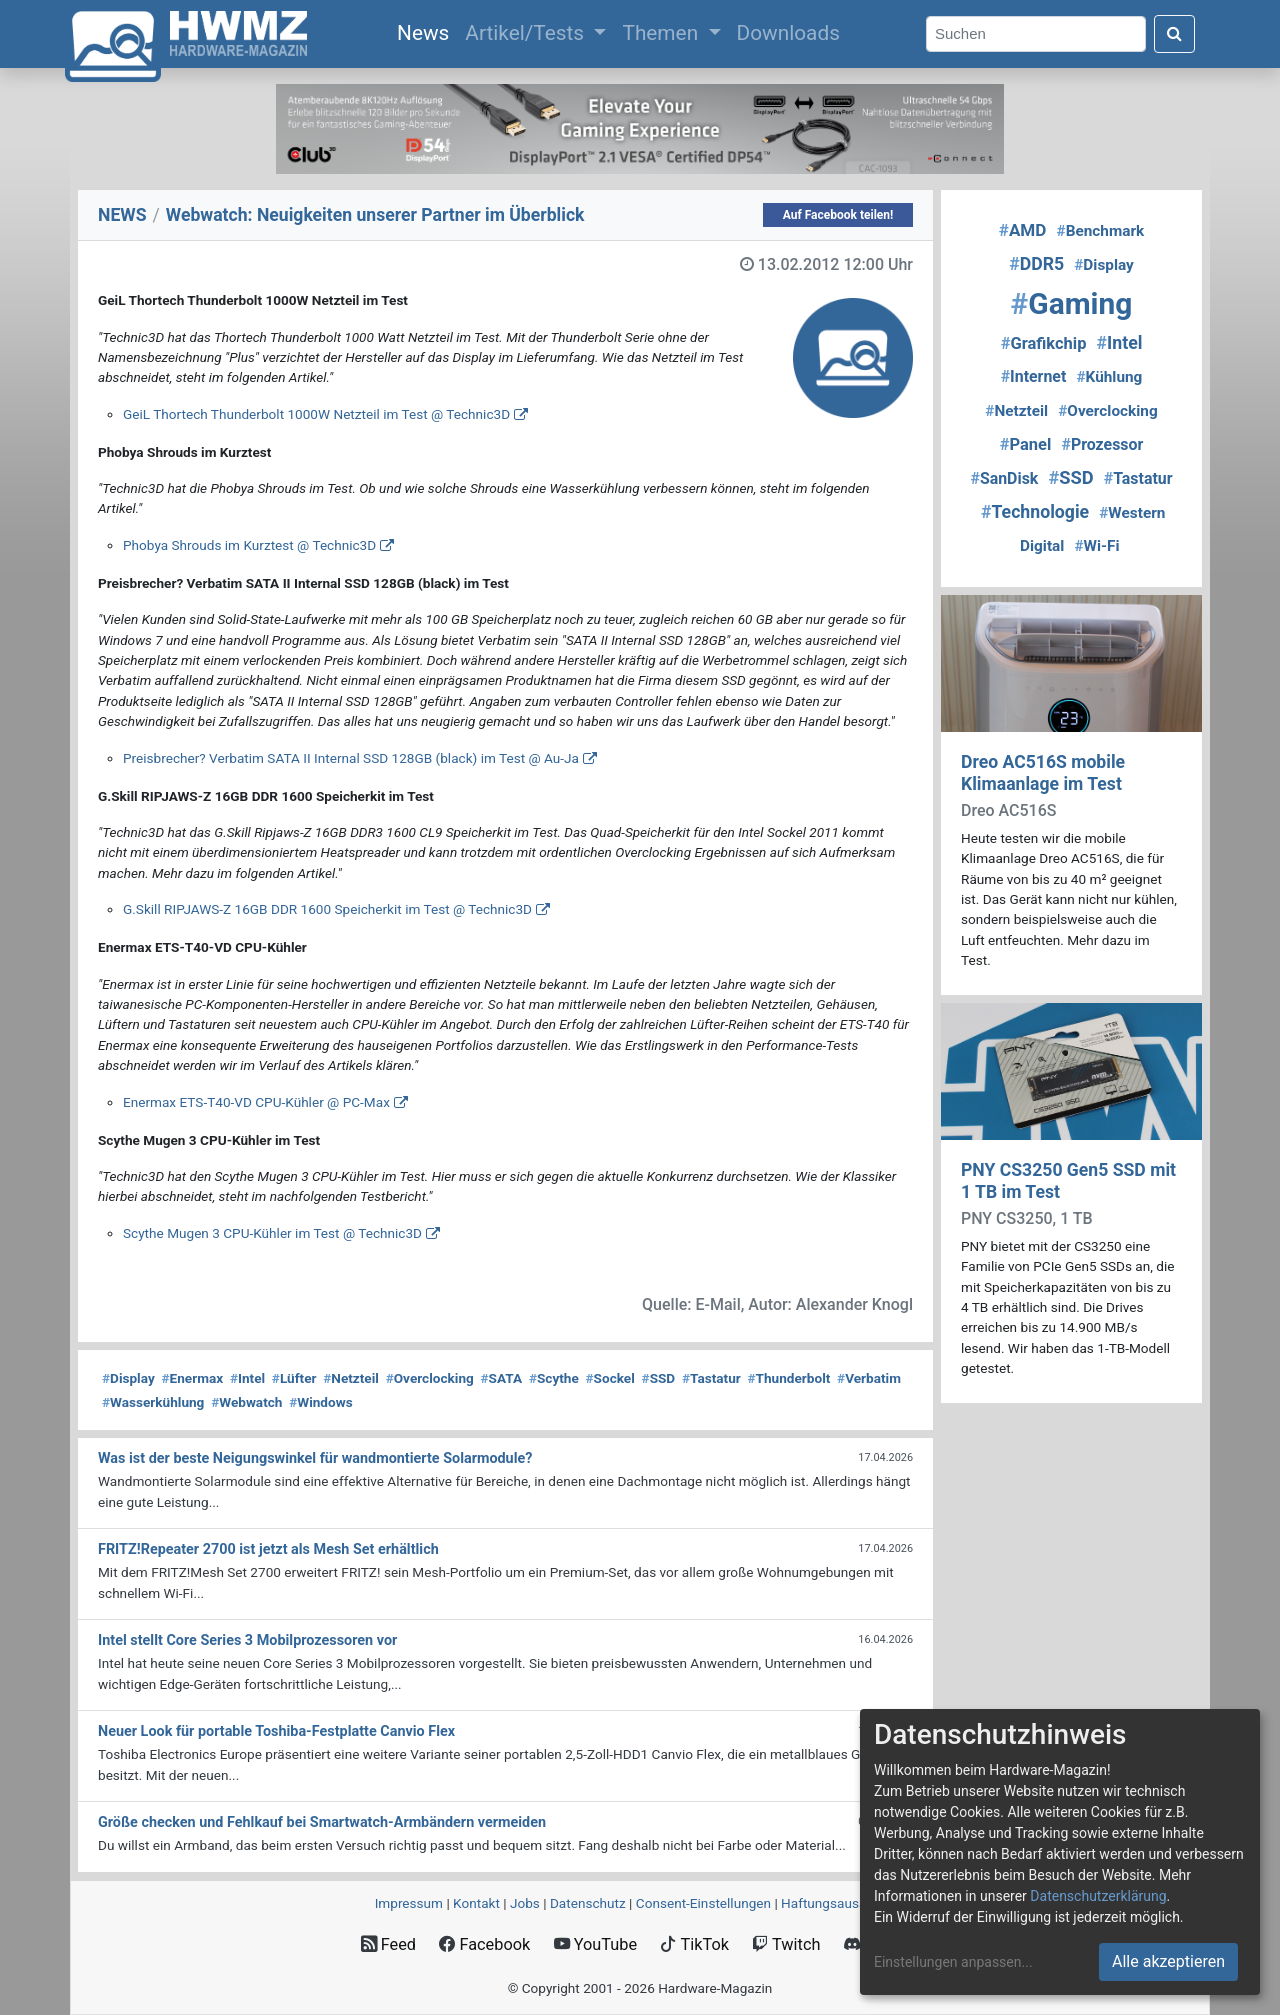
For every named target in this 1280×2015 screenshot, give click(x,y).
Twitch (786, 1944)
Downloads (788, 33)
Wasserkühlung (153, 1402)
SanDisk (1004, 478)
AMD (1023, 230)
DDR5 (1036, 264)
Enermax (193, 1378)
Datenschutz (588, 1903)
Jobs (525, 1903)
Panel (1026, 444)
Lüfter (294, 1378)
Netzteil (351, 1378)
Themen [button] (662, 33)
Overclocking (430, 1378)
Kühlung (1109, 377)
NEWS (122, 215)
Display (128, 1378)
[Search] (1036, 34)
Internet (1034, 376)
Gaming (1072, 303)
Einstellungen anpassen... (953, 1962)
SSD (659, 1378)
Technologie (1035, 512)
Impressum (409, 1903)
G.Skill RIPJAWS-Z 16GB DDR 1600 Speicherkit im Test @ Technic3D (327, 909)
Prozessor (1102, 444)
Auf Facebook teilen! (838, 215)
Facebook (484, 1944)
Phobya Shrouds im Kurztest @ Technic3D (249, 545)
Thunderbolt (789, 1378)
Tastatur (711, 1378)
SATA (502, 1378)
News (427, 31)
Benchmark (1101, 231)
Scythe (554, 1378)
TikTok (694, 1944)
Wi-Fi (1096, 546)
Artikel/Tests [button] (527, 33)
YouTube (595, 1944)
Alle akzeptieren (1168, 1961)
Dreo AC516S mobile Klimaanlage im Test (1043, 772)
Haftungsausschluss (843, 1903)
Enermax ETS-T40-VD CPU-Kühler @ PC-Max (256, 1102)
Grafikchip (1044, 343)
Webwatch (246, 1402)
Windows (320, 1402)
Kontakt (476, 1903)
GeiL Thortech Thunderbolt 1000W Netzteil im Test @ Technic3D (316, 414)
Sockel (610, 1378)
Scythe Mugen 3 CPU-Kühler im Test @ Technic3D (272, 1233)
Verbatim (869, 1378)
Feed (388, 1944)
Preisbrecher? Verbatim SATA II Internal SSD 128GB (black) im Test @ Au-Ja (351, 758)
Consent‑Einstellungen (703, 1903)
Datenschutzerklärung (1098, 1896)
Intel (247, 1378)
